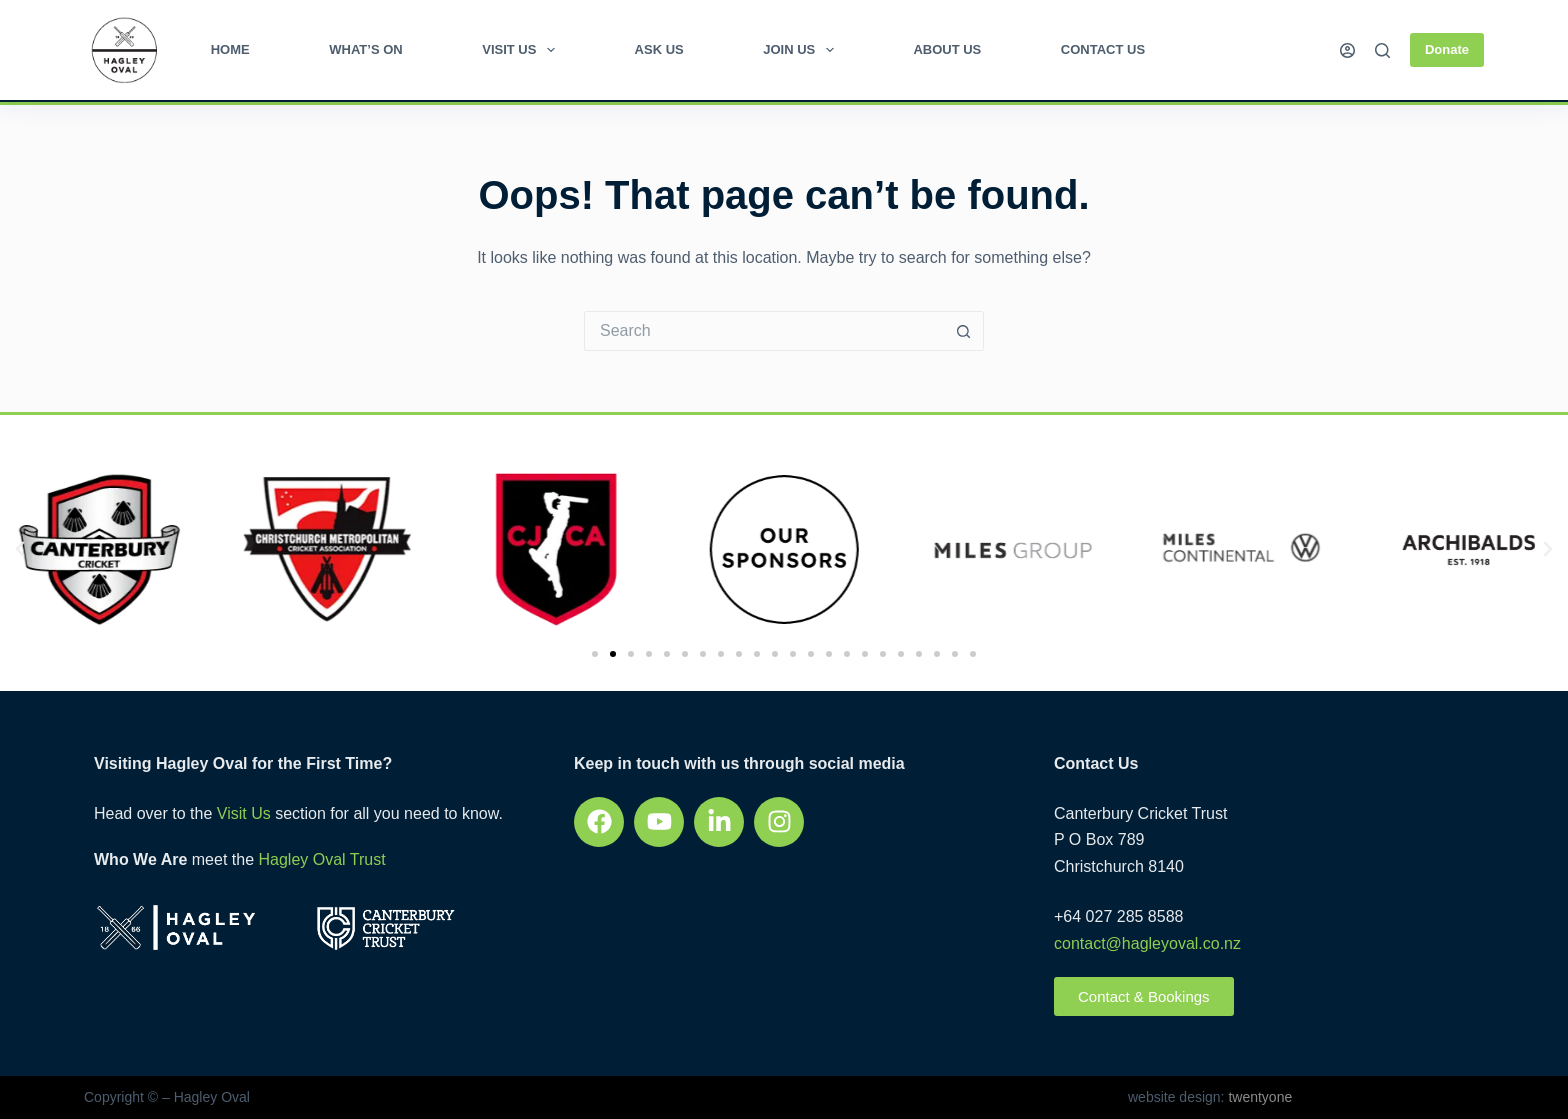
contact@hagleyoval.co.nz (1147, 943)
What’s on (365, 49)
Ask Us (659, 49)
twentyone (1259, 1097)
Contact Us (1103, 49)
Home (230, 49)
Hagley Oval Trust (321, 859)
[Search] (1382, 50)
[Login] (1347, 50)
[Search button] (964, 331)
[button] (20, 549)
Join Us (802, 50)
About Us (947, 49)
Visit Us (522, 50)
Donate (1447, 49)
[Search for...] (764, 331)
